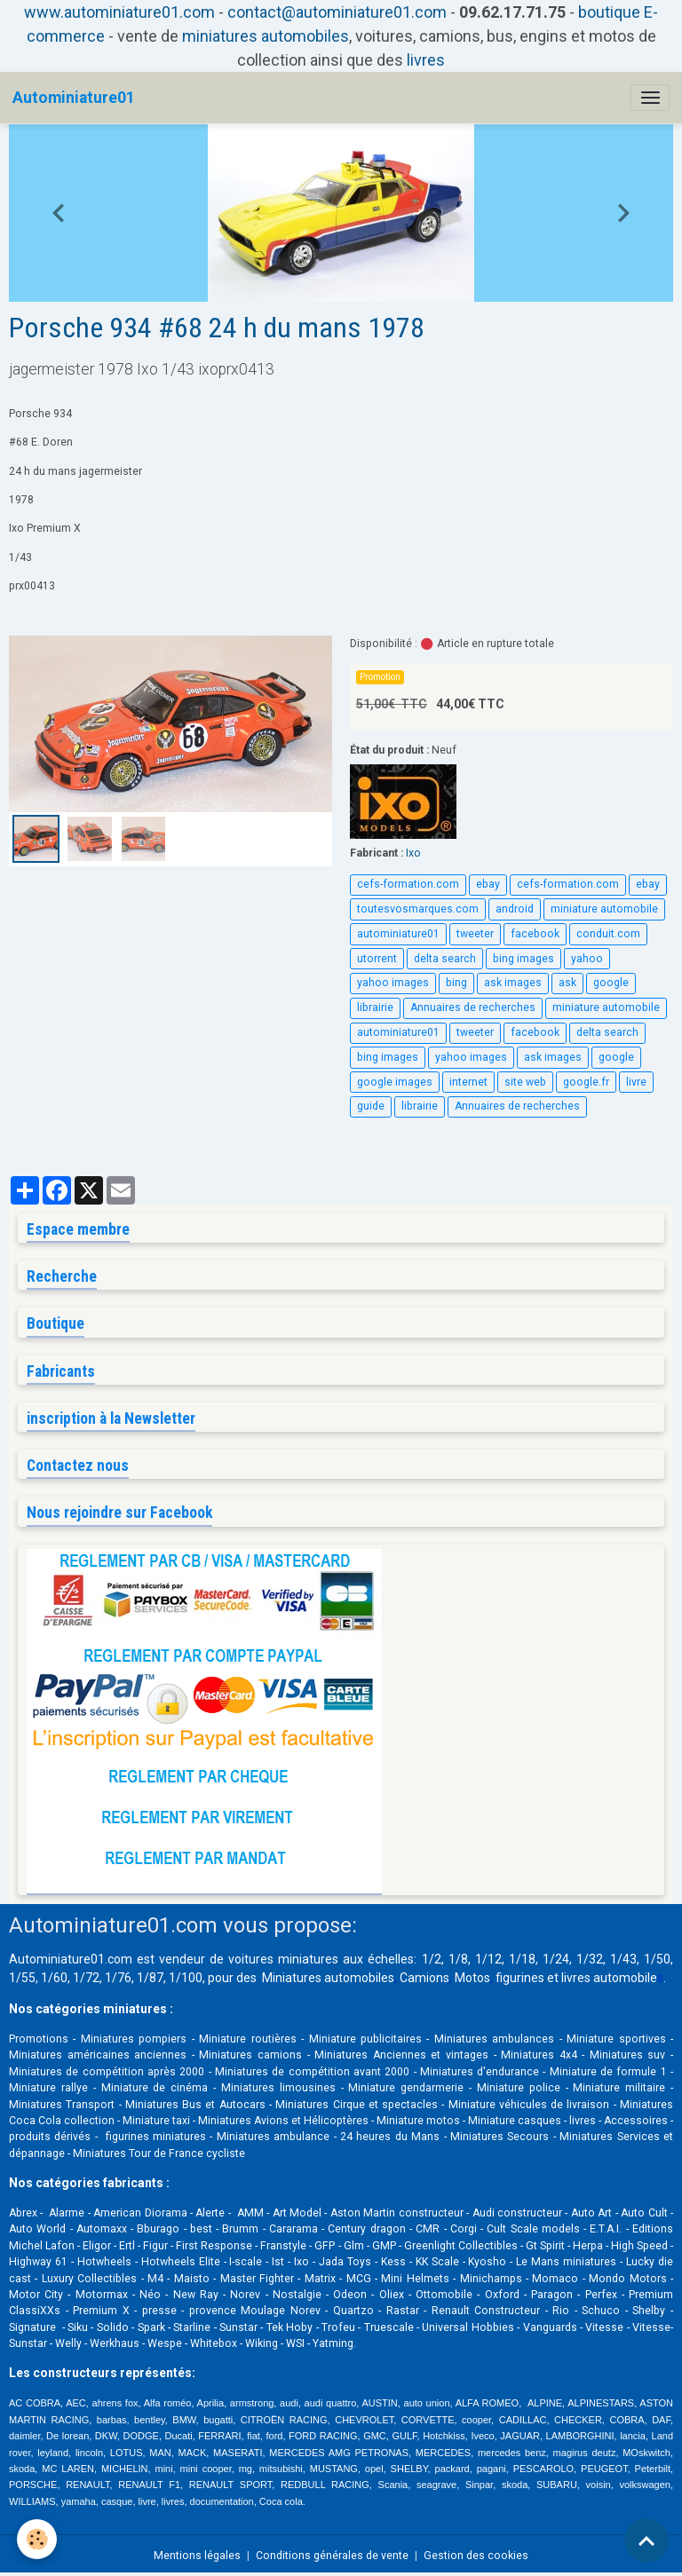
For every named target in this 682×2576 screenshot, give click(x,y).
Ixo (413, 853)
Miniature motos (418, 2120)
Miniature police (518, 2088)
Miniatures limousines (278, 2088)
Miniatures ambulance (273, 2136)
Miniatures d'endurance (479, 2072)
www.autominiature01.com (119, 12)
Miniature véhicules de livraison (529, 2104)
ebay (488, 884)
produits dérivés (50, 2136)
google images (394, 1082)
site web (525, 1082)
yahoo (587, 958)
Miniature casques (514, 2120)
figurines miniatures (153, 2136)
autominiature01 (398, 934)
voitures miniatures (283, 1959)
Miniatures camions (250, 2055)
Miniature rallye (48, 2088)
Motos (472, 1978)
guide (371, 1106)
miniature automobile (604, 909)
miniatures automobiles (265, 36)
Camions (424, 1978)
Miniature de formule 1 (608, 2072)
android (515, 909)
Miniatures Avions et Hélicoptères (283, 2120)
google (611, 982)
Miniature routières (247, 2039)
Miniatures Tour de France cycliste (159, 2153)
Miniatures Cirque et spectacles (356, 2104)
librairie (375, 1007)
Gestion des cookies (476, 2555)
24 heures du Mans (390, 2136)
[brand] (73, 97)
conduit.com (608, 934)
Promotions (38, 2039)
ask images (513, 982)
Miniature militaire (619, 2088)
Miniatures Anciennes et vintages (401, 2055)
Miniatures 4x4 (539, 2055)
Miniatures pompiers (133, 2039)
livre (636, 1082)
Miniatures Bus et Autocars (195, 2104)
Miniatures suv (628, 2055)
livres (426, 60)
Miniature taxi (156, 2120)
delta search (445, 958)
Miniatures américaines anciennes (97, 2055)
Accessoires (636, 2120)
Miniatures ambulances (494, 2039)
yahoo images (393, 982)
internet (468, 1082)
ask (567, 982)
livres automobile (609, 1978)
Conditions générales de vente (332, 2555)
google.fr (586, 1082)
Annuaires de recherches (472, 1007)
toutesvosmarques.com (418, 909)
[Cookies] (38, 2539)
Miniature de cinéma (155, 2088)
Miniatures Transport (62, 2104)
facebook (535, 934)
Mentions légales (197, 2555)
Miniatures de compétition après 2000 (106, 2072)
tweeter (475, 934)
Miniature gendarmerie (406, 2088)
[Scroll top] (646, 2540)
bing (456, 982)
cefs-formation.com (408, 884)
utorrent (377, 958)
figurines (520, 1978)
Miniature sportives (616, 2039)
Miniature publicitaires (365, 2039)
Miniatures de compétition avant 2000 (314, 2072)
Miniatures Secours (499, 2136)
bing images (523, 958)
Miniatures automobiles (328, 1978)
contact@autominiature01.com (337, 12)
